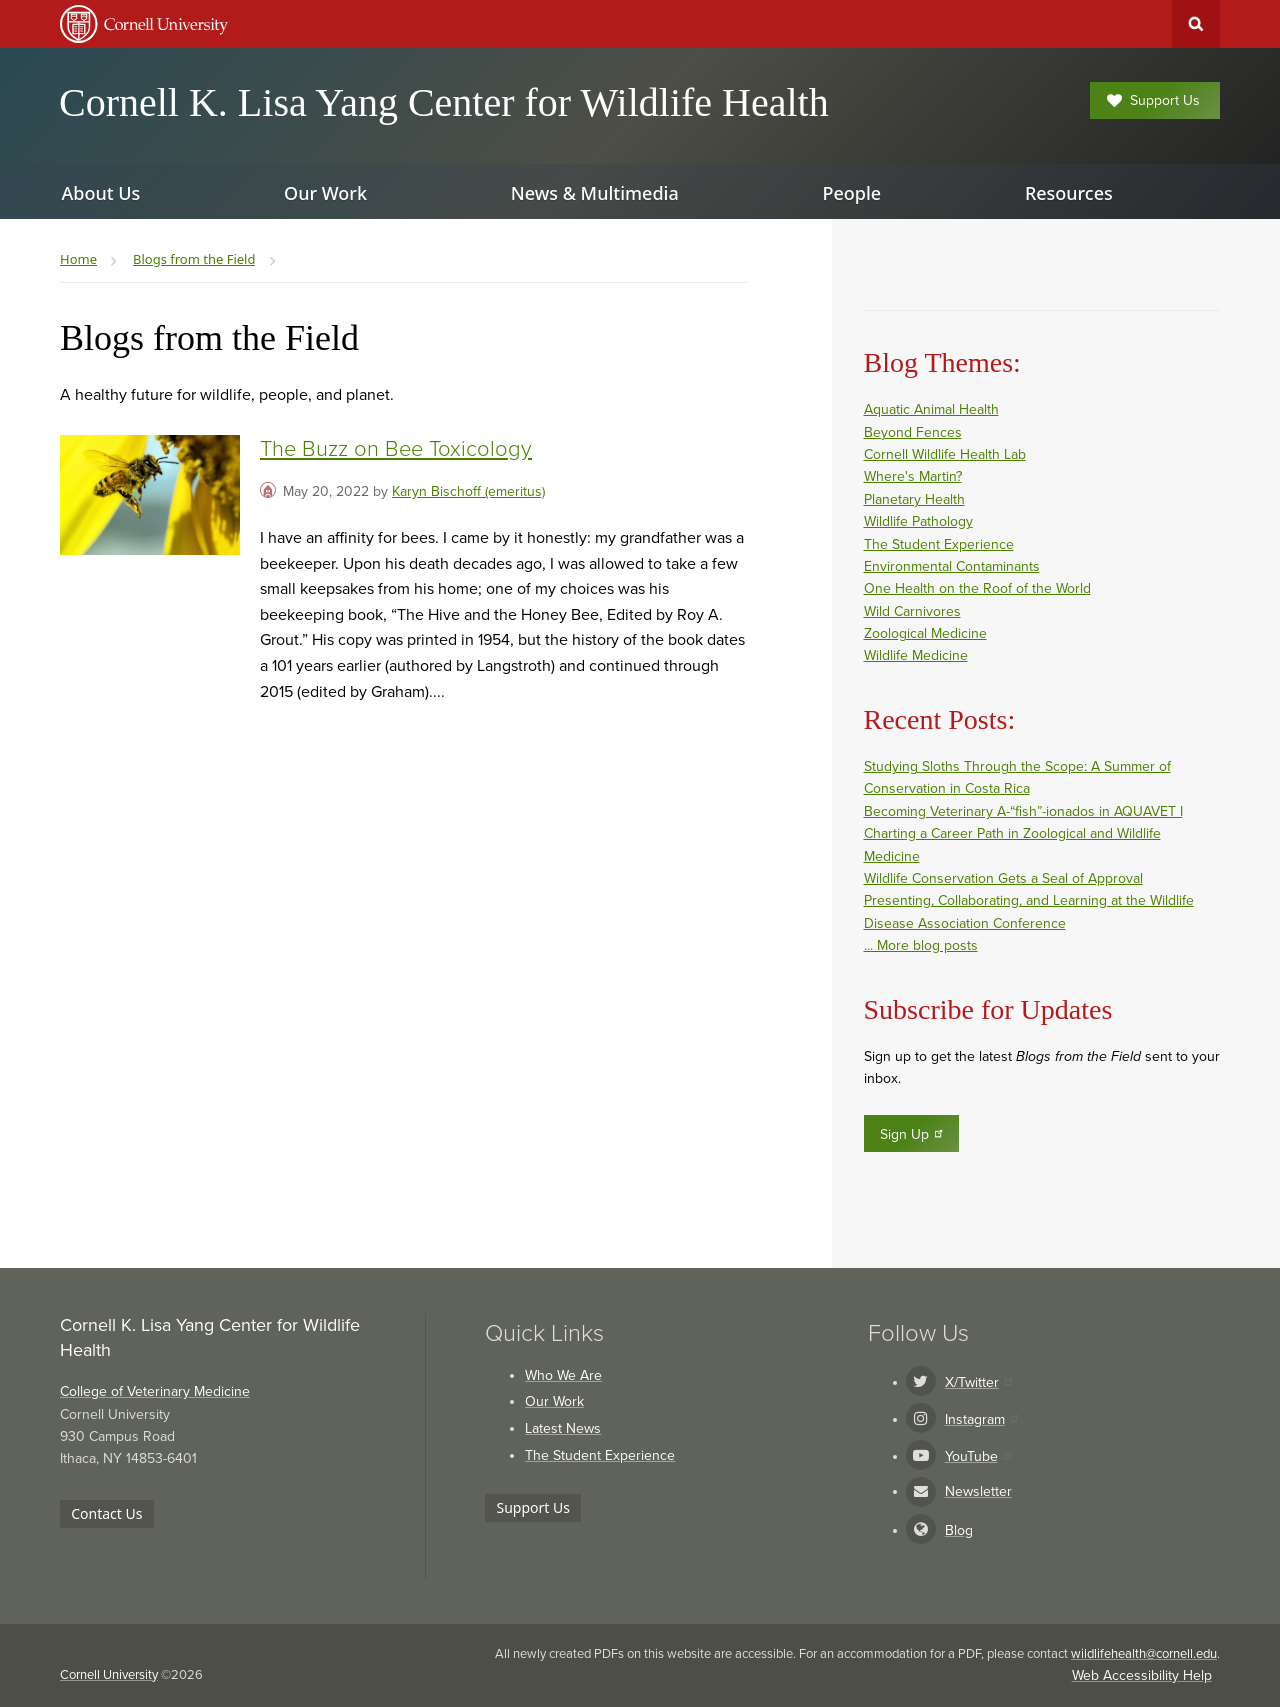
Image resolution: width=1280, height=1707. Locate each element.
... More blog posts (921, 945)
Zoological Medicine (925, 633)
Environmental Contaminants (952, 566)
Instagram (981, 1419)
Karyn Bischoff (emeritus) (468, 491)
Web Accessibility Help (1142, 1675)
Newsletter (978, 1491)
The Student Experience (939, 544)
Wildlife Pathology (918, 521)
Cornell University (109, 1675)
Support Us (1153, 100)
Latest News (563, 1428)
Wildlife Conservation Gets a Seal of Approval (1003, 878)
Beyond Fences (913, 432)
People (851, 193)
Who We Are (563, 1375)
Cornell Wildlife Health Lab (945, 454)
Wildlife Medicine (916, 655)
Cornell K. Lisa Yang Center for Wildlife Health (444, 102)
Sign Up (912, 1134)
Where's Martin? (913, 476)
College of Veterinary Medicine (155, 1391)
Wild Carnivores (912, 611)
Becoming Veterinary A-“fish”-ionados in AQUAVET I (1023, 811)
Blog (959, 1530)
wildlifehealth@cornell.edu (1144, 1654)
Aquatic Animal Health (931, 409)
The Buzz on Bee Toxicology (396, 449)
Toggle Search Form (1196, 24)
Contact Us (106, 1513)
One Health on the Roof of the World (977, 588)
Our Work (554, 1401)
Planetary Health (914, 499)
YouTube (978, 1456)
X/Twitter (978, 1382)
